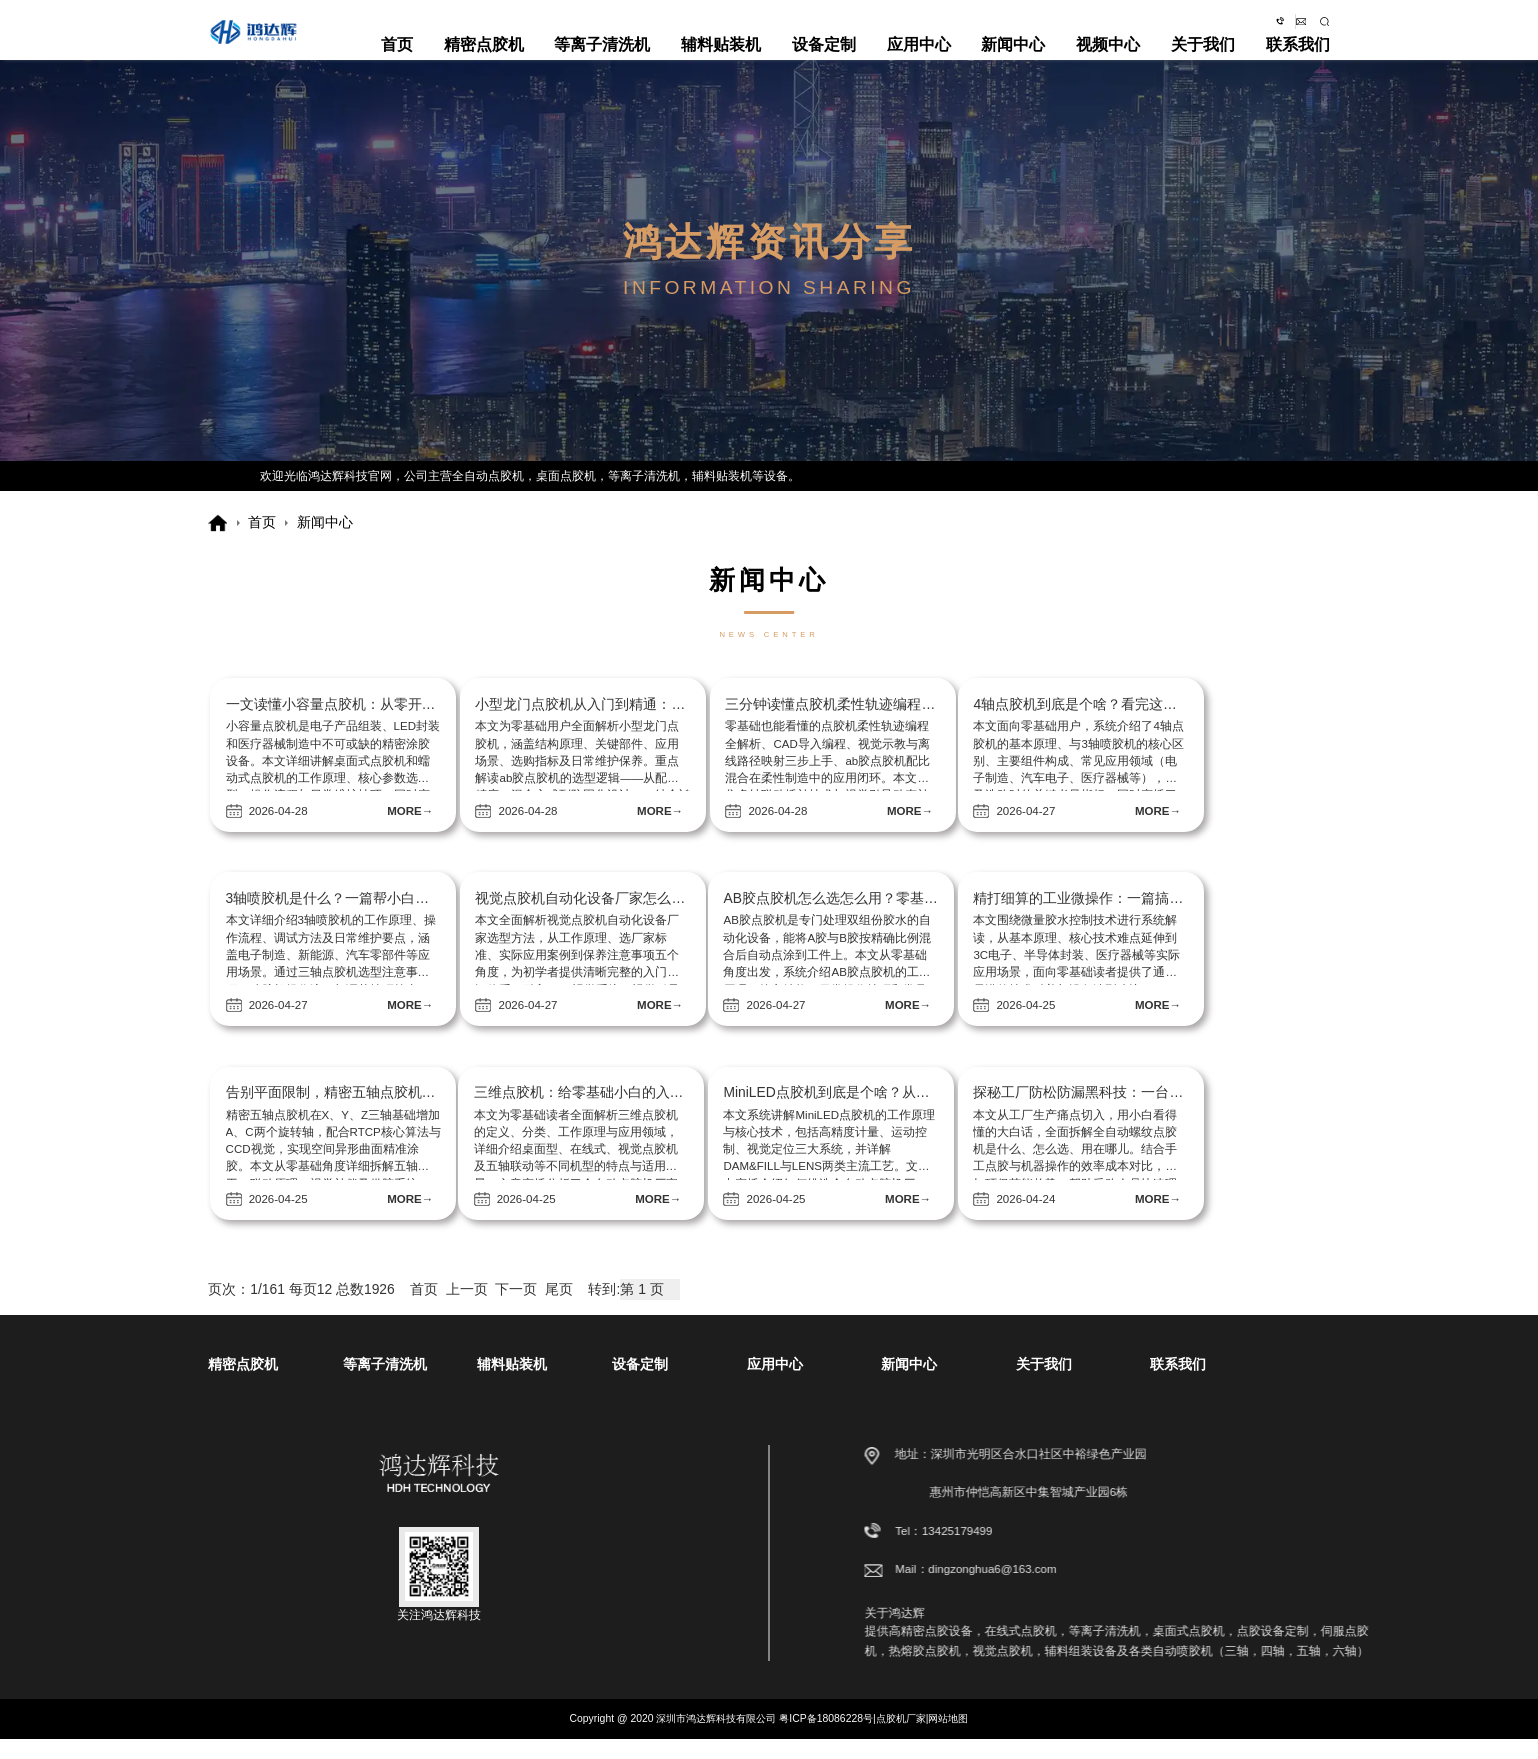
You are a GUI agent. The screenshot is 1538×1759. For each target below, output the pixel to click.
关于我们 (1203, 59)
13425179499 (1227, 1551)
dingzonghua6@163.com (1288, 24)
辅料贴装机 (721, 59)
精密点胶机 (484, 59)
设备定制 (824, 59)
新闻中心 (1013, 59)
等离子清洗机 (602, 59)
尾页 (559, 1309)
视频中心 (1108, 59)
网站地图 (948, 1738)
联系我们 (1298, 59)
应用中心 (919, 59)
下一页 (516, 1309)
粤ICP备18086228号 (826, 1738)
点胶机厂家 (901, 1738)
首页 (397, 59)
